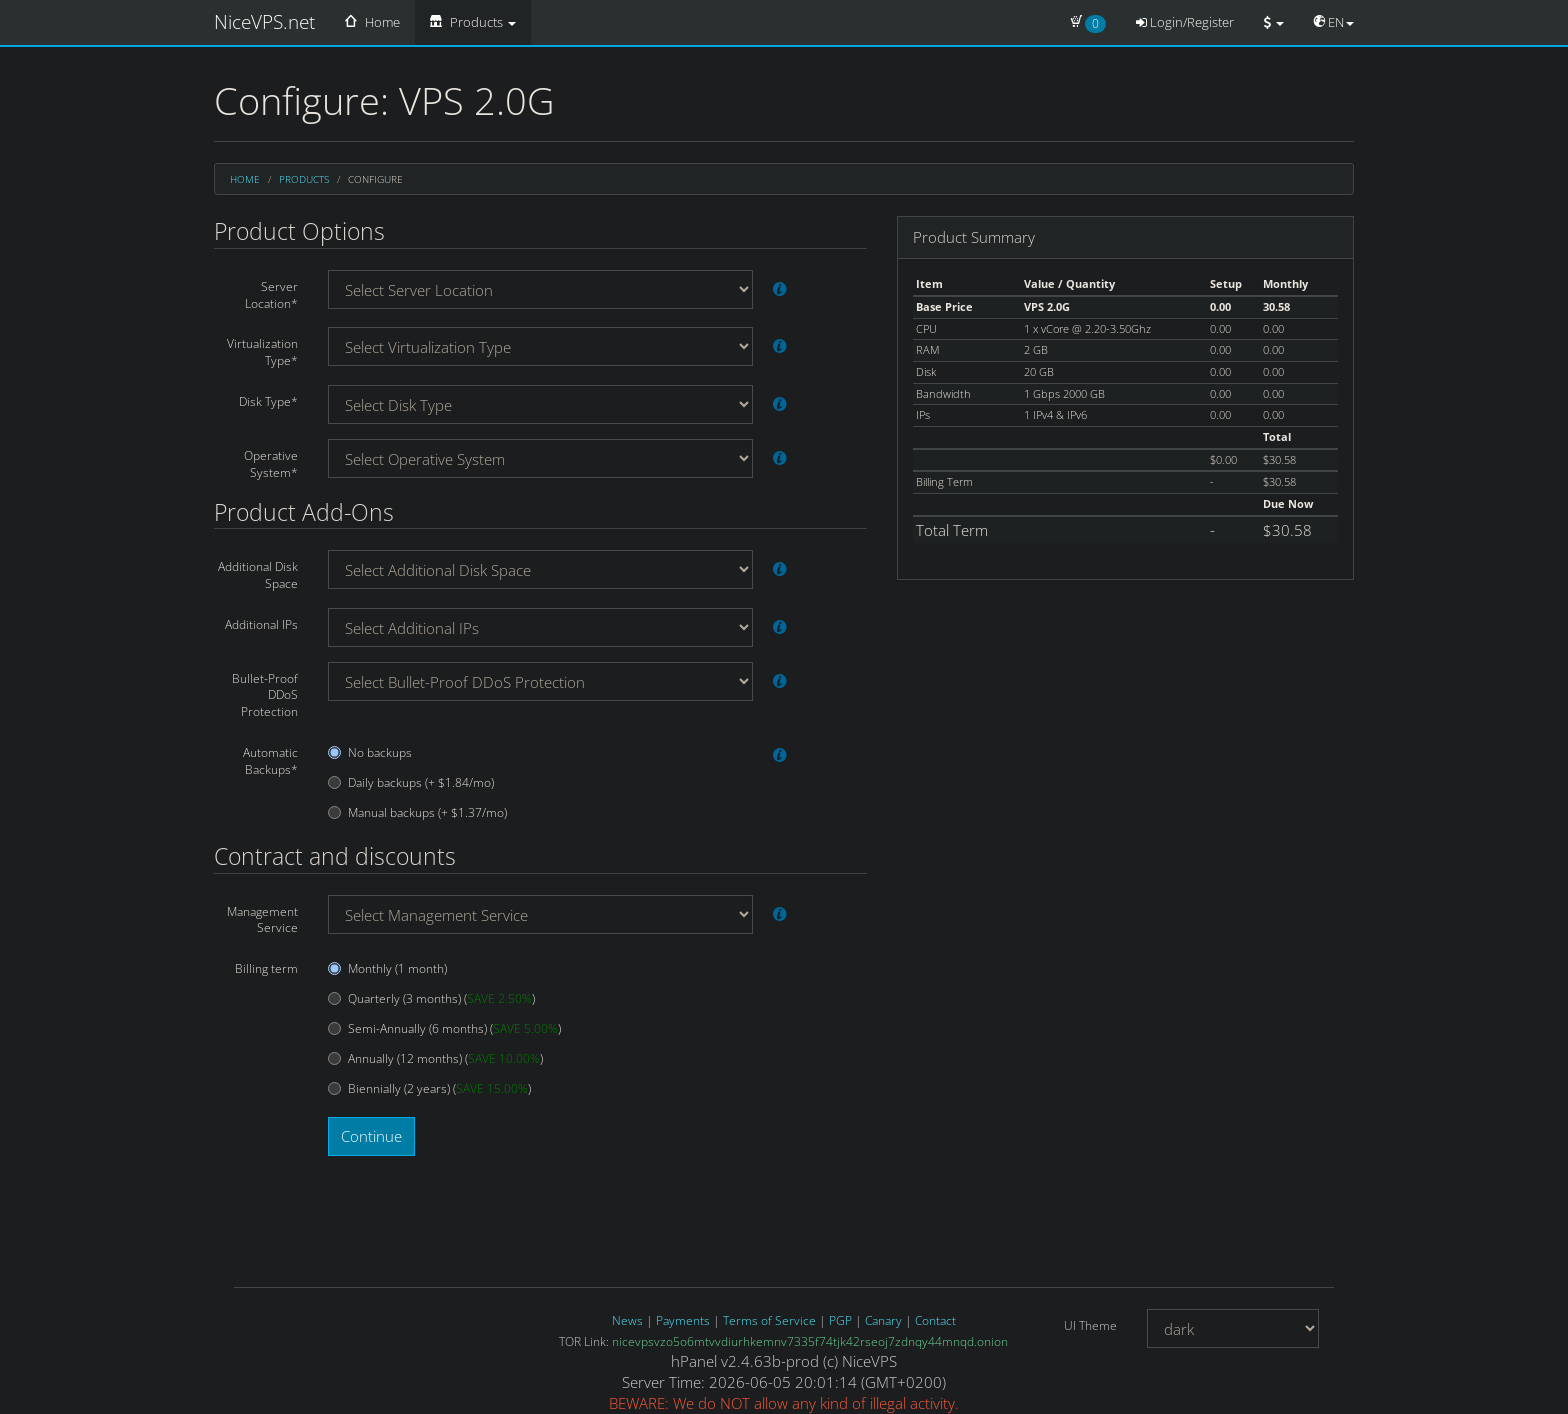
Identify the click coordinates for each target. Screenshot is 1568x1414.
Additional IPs (261, 624)
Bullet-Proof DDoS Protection (265, 695)
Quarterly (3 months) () (431, 999)
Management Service (262, 920)
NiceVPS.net (264, 22)
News (627, 1320)
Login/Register (1185, 22)
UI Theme (1090, 1325)
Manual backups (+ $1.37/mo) (417, 813)
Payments (683, 1320)
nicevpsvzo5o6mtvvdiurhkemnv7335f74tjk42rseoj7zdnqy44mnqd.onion (810, 1341)
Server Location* (271, 295)
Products (473, 21)
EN (1334, 21)
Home (372, 21)
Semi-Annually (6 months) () (444, 1029)
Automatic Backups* (270, 761)
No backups (370, 753)
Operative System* (271, 464)
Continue (371, 1136)
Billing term (266, 968)
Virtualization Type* (262, 352)
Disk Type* (268, 401)
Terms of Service (769, 1320)
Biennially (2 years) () (429, 1089)
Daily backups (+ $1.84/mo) (411, 783)
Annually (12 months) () (435, 1059)
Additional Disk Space (258, 575)
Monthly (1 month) (387, 969)
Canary (883, 1320)
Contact (935, 1320)
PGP (840, 1320)
